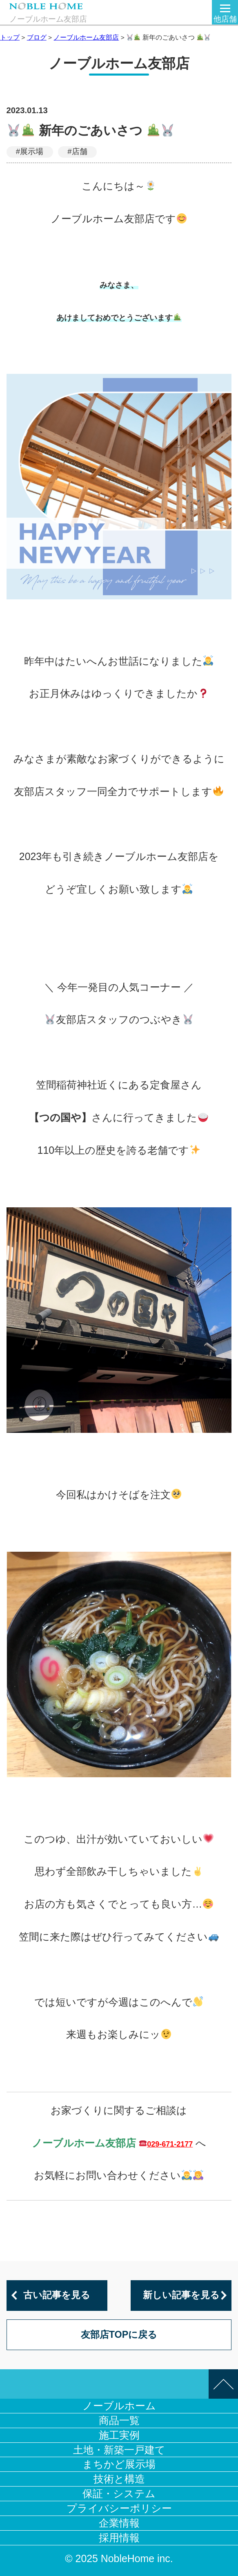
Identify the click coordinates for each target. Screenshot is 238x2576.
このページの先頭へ (223, 2384)
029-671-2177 (170, 2144)
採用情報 (119, 2537)
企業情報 (119, 2523)
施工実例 (119, 2435)
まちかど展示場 (119, 2464)
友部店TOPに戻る (119, 2334)
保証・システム (119, 2493)
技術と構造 (119, 2478)
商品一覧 (119, 2420)
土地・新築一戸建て (119, 2449)
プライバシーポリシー (119, 2508)
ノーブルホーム (119, 2405)
